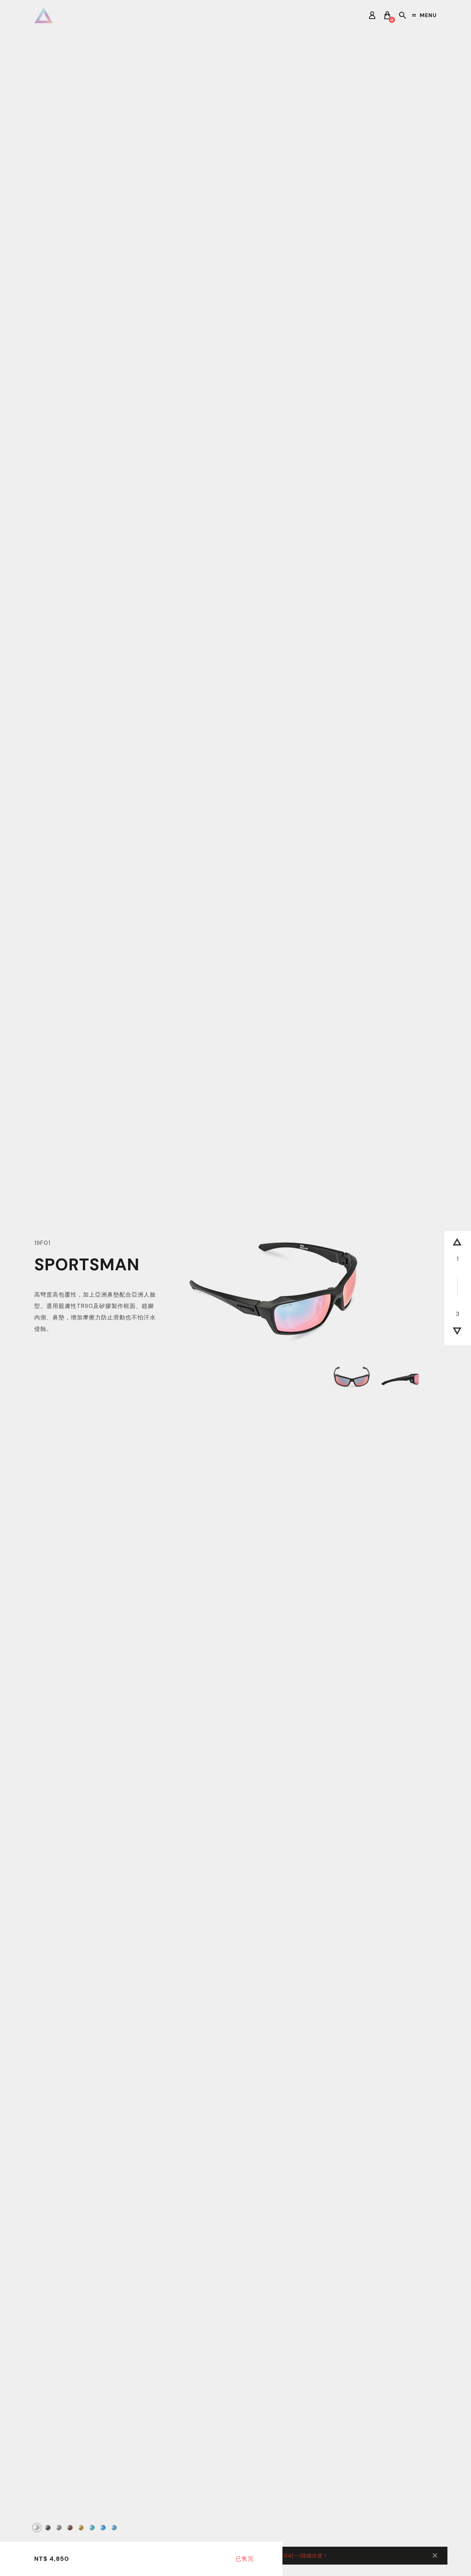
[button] (457, 1243)
